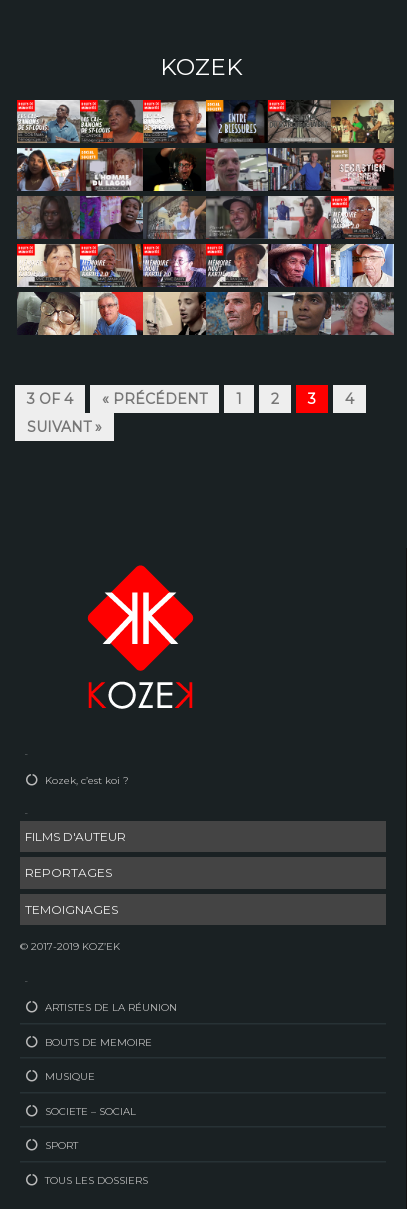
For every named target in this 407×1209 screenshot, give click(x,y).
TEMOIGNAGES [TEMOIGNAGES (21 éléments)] (71, 909)
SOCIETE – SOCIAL (90, 1111)
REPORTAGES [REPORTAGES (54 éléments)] (68, 872)
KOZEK (201, 67)
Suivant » (64, 427)
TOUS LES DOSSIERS (96, 1180)
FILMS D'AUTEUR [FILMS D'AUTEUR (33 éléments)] (75, 836)
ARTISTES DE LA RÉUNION (111, 1007)
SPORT (61, 1145)
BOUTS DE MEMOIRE (98, 1042)
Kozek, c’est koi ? (87, 780)
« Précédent (154, 399)
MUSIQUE (70, 1076)
